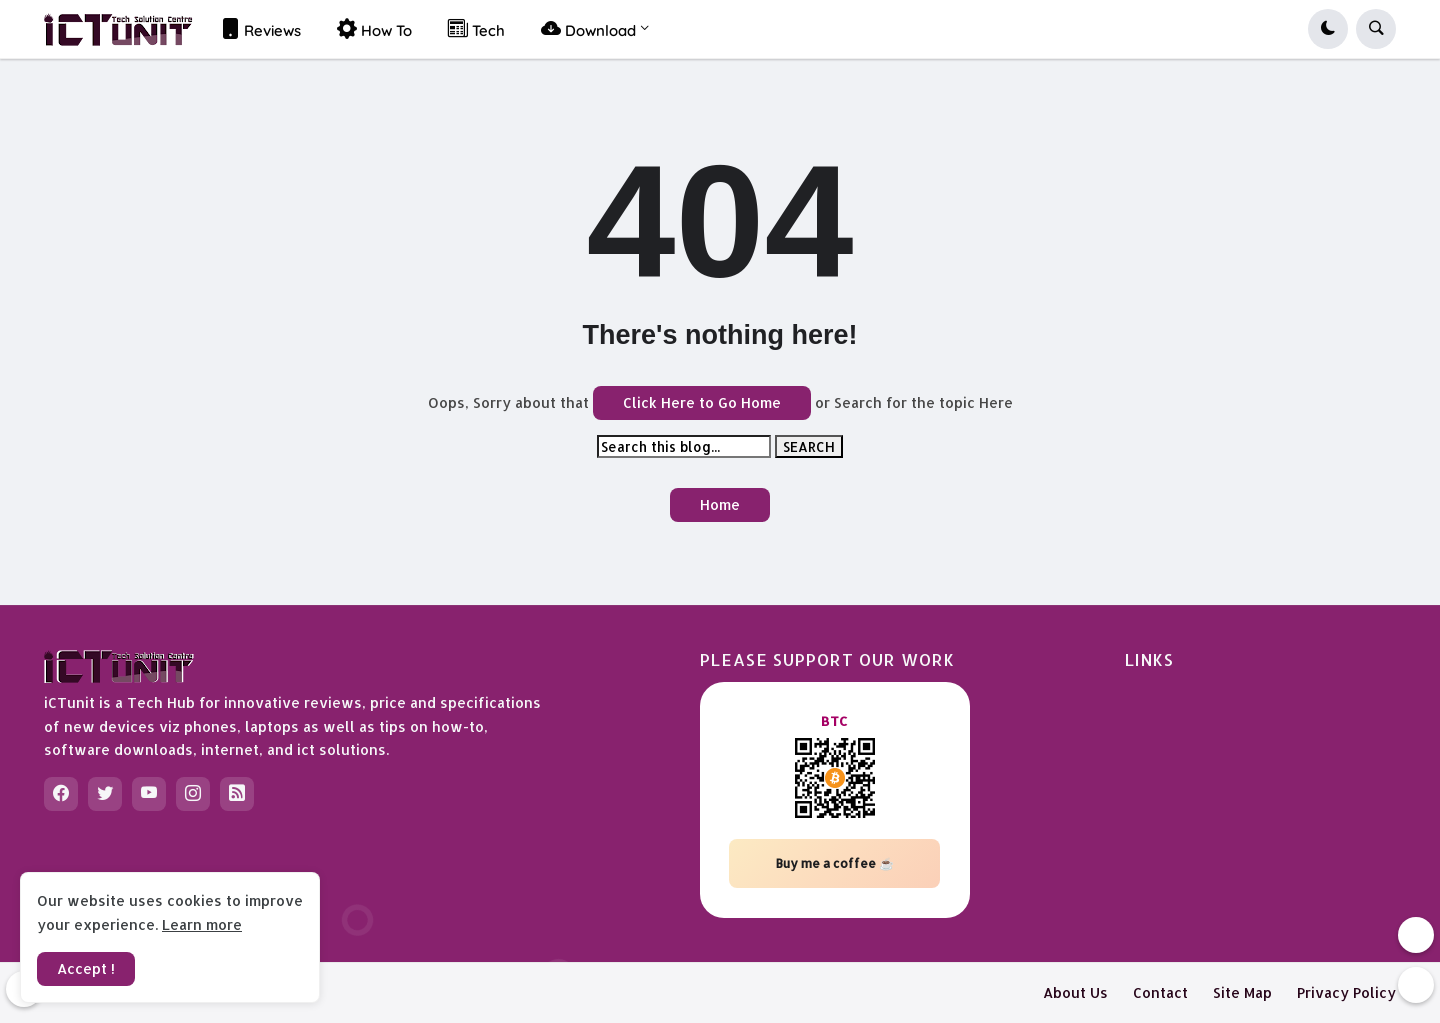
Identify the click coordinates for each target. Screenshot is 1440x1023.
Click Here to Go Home (702, 402)
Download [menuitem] (588, 28)
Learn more (202, 924)
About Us (1075, 992)
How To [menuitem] (374, 28)
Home (720, 504)
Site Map (1242, 992)
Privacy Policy (1346, 992)
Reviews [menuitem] (261, 28)
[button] (1328, 29)
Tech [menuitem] (476, 28)
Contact (1160, 992)
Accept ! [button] (86, 968)
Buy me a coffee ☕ (835, 863)
